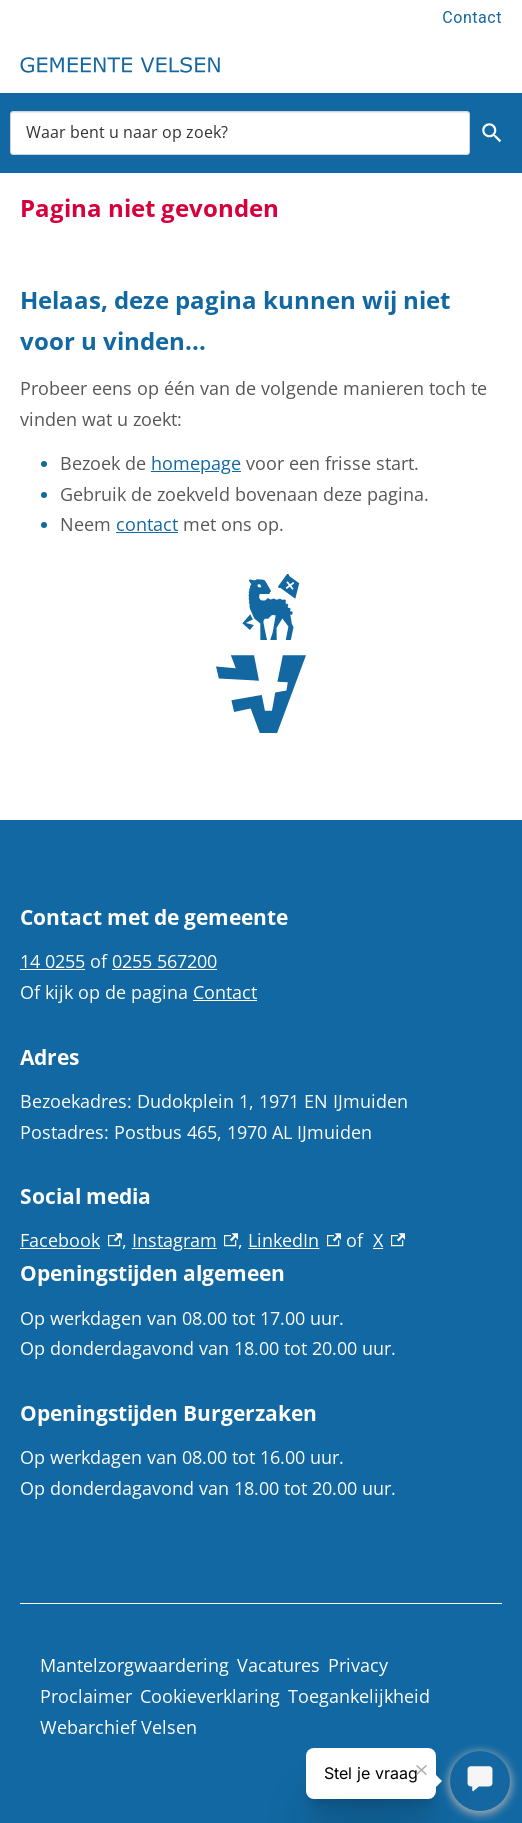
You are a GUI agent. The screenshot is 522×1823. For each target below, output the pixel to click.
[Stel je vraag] (480, 1781)
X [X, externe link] (389, 1240)
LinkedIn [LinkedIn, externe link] (294, 1240)
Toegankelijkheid (359, 1696)
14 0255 (52, 961)
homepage (196, 463)
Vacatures (278, 1665)
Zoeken (492, 133)
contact (147, 524)
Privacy (358, 1665)
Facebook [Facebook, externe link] (71, 1240)
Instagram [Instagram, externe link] (185, 1240)
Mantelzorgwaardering (134, 1665)
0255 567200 (164, 961)
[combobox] (240, 132)
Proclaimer (86, 1696)
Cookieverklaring (210, 1696)
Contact (472, 17)
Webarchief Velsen (118, 1727)
